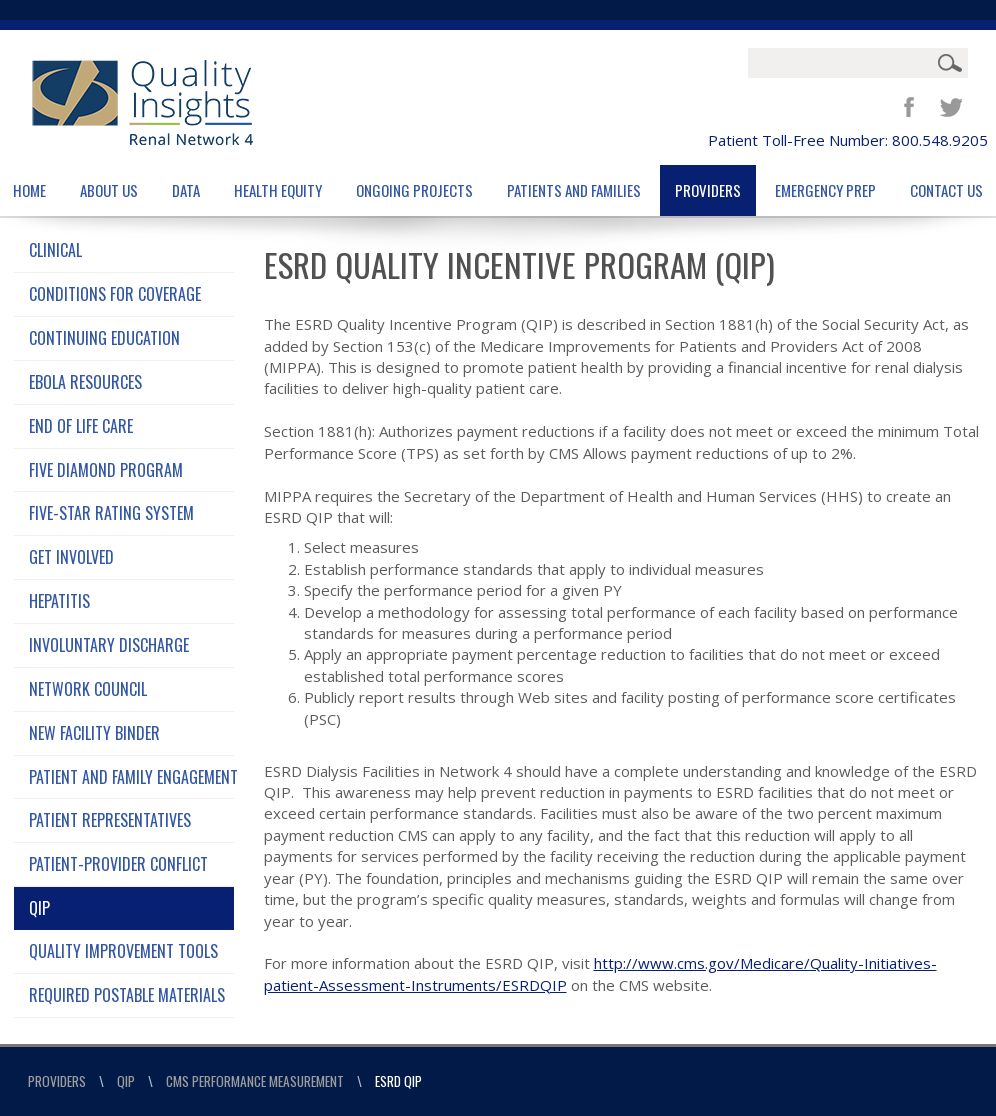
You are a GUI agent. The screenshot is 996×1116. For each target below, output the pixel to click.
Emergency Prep (825, 190)
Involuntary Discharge (109, 645)
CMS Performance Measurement (255, 1081)
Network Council (88, 689)
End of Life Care (81, 426)
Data (186, 190)
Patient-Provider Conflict (118, 864)
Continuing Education (104, 338)
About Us (109, 190)
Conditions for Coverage (115, 294)
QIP (39, 908)
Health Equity (278, 190)
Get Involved (71, 557)
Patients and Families (574, 190)
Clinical (55, 250)
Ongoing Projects (414, 190)
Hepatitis (59, 601)
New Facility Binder (94, 733)
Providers (708, 190)
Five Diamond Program (106, 470)
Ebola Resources (85, 382)
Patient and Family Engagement (131, 777)
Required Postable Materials (127, 995)
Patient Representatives (110, 820)
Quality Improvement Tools (123, 951)
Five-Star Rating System (111, 513)
